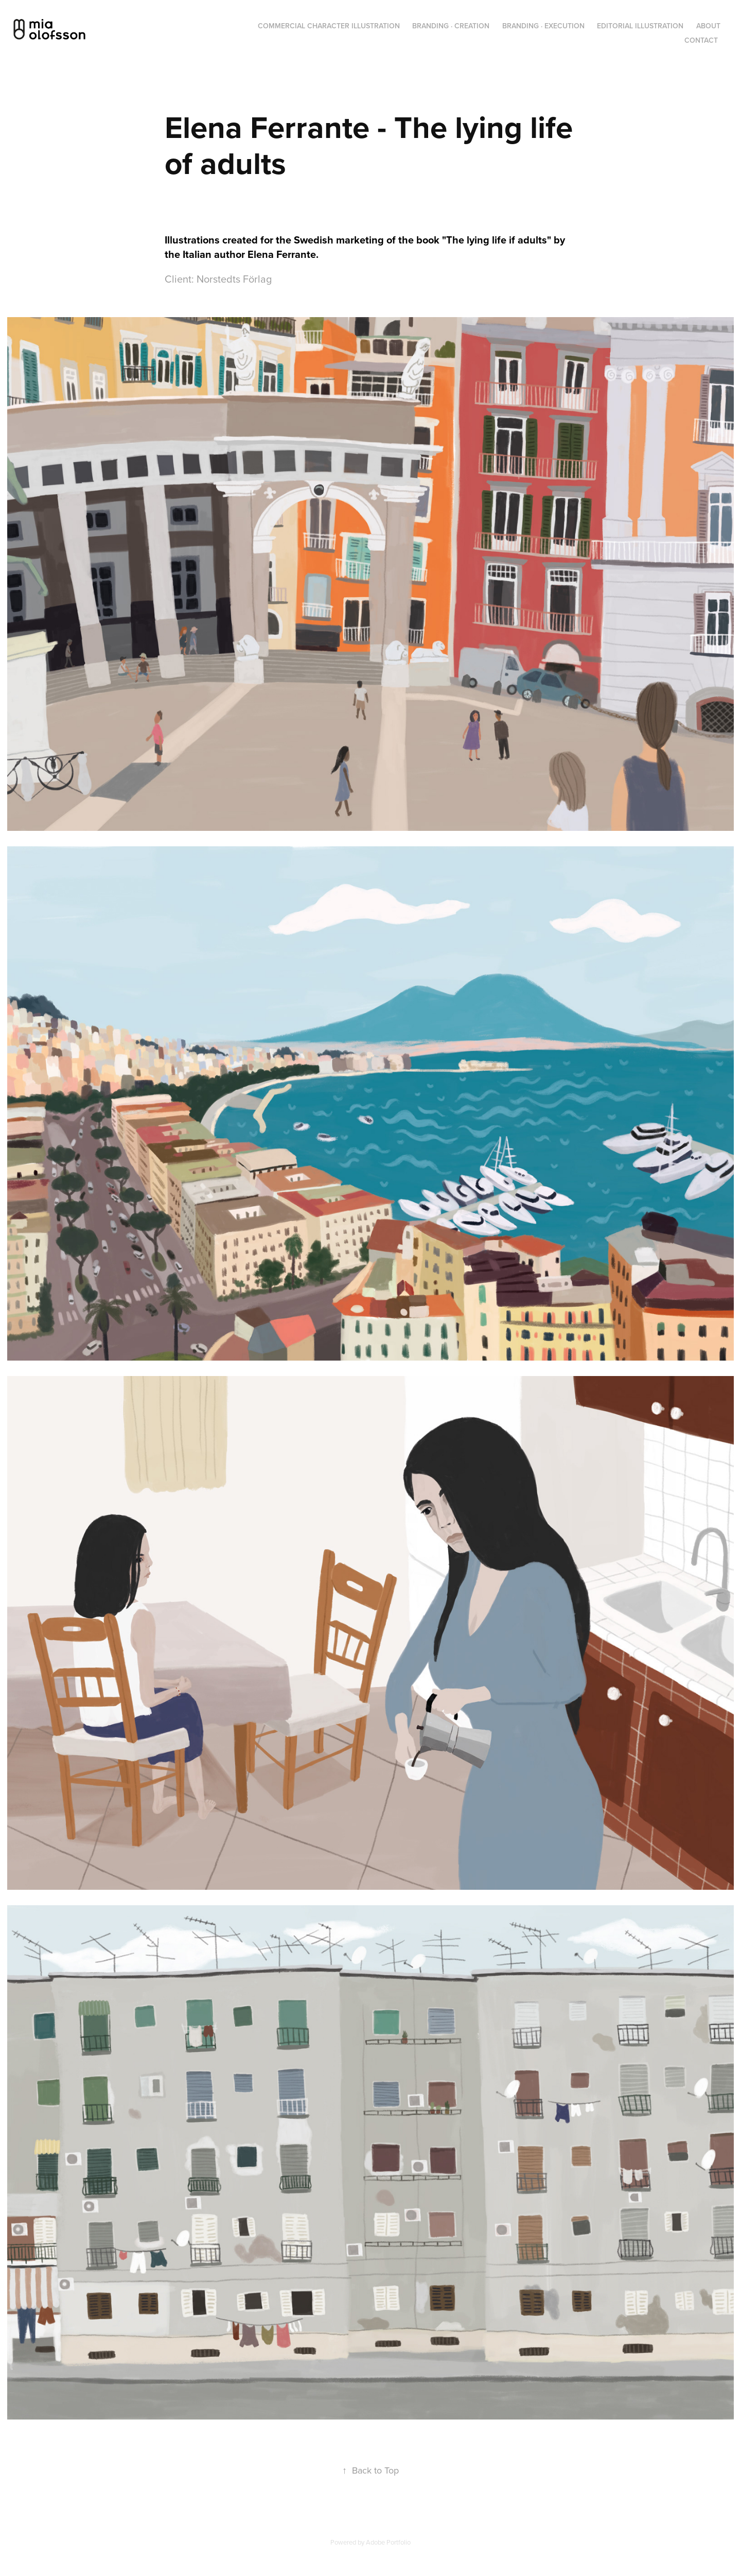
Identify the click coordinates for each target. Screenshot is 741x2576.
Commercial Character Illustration (329, 26)
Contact (701, 40)
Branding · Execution (543, 26)
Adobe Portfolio (388, 2542)
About (708, 26)
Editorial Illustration (640, 26)
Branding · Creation (450, 26)
